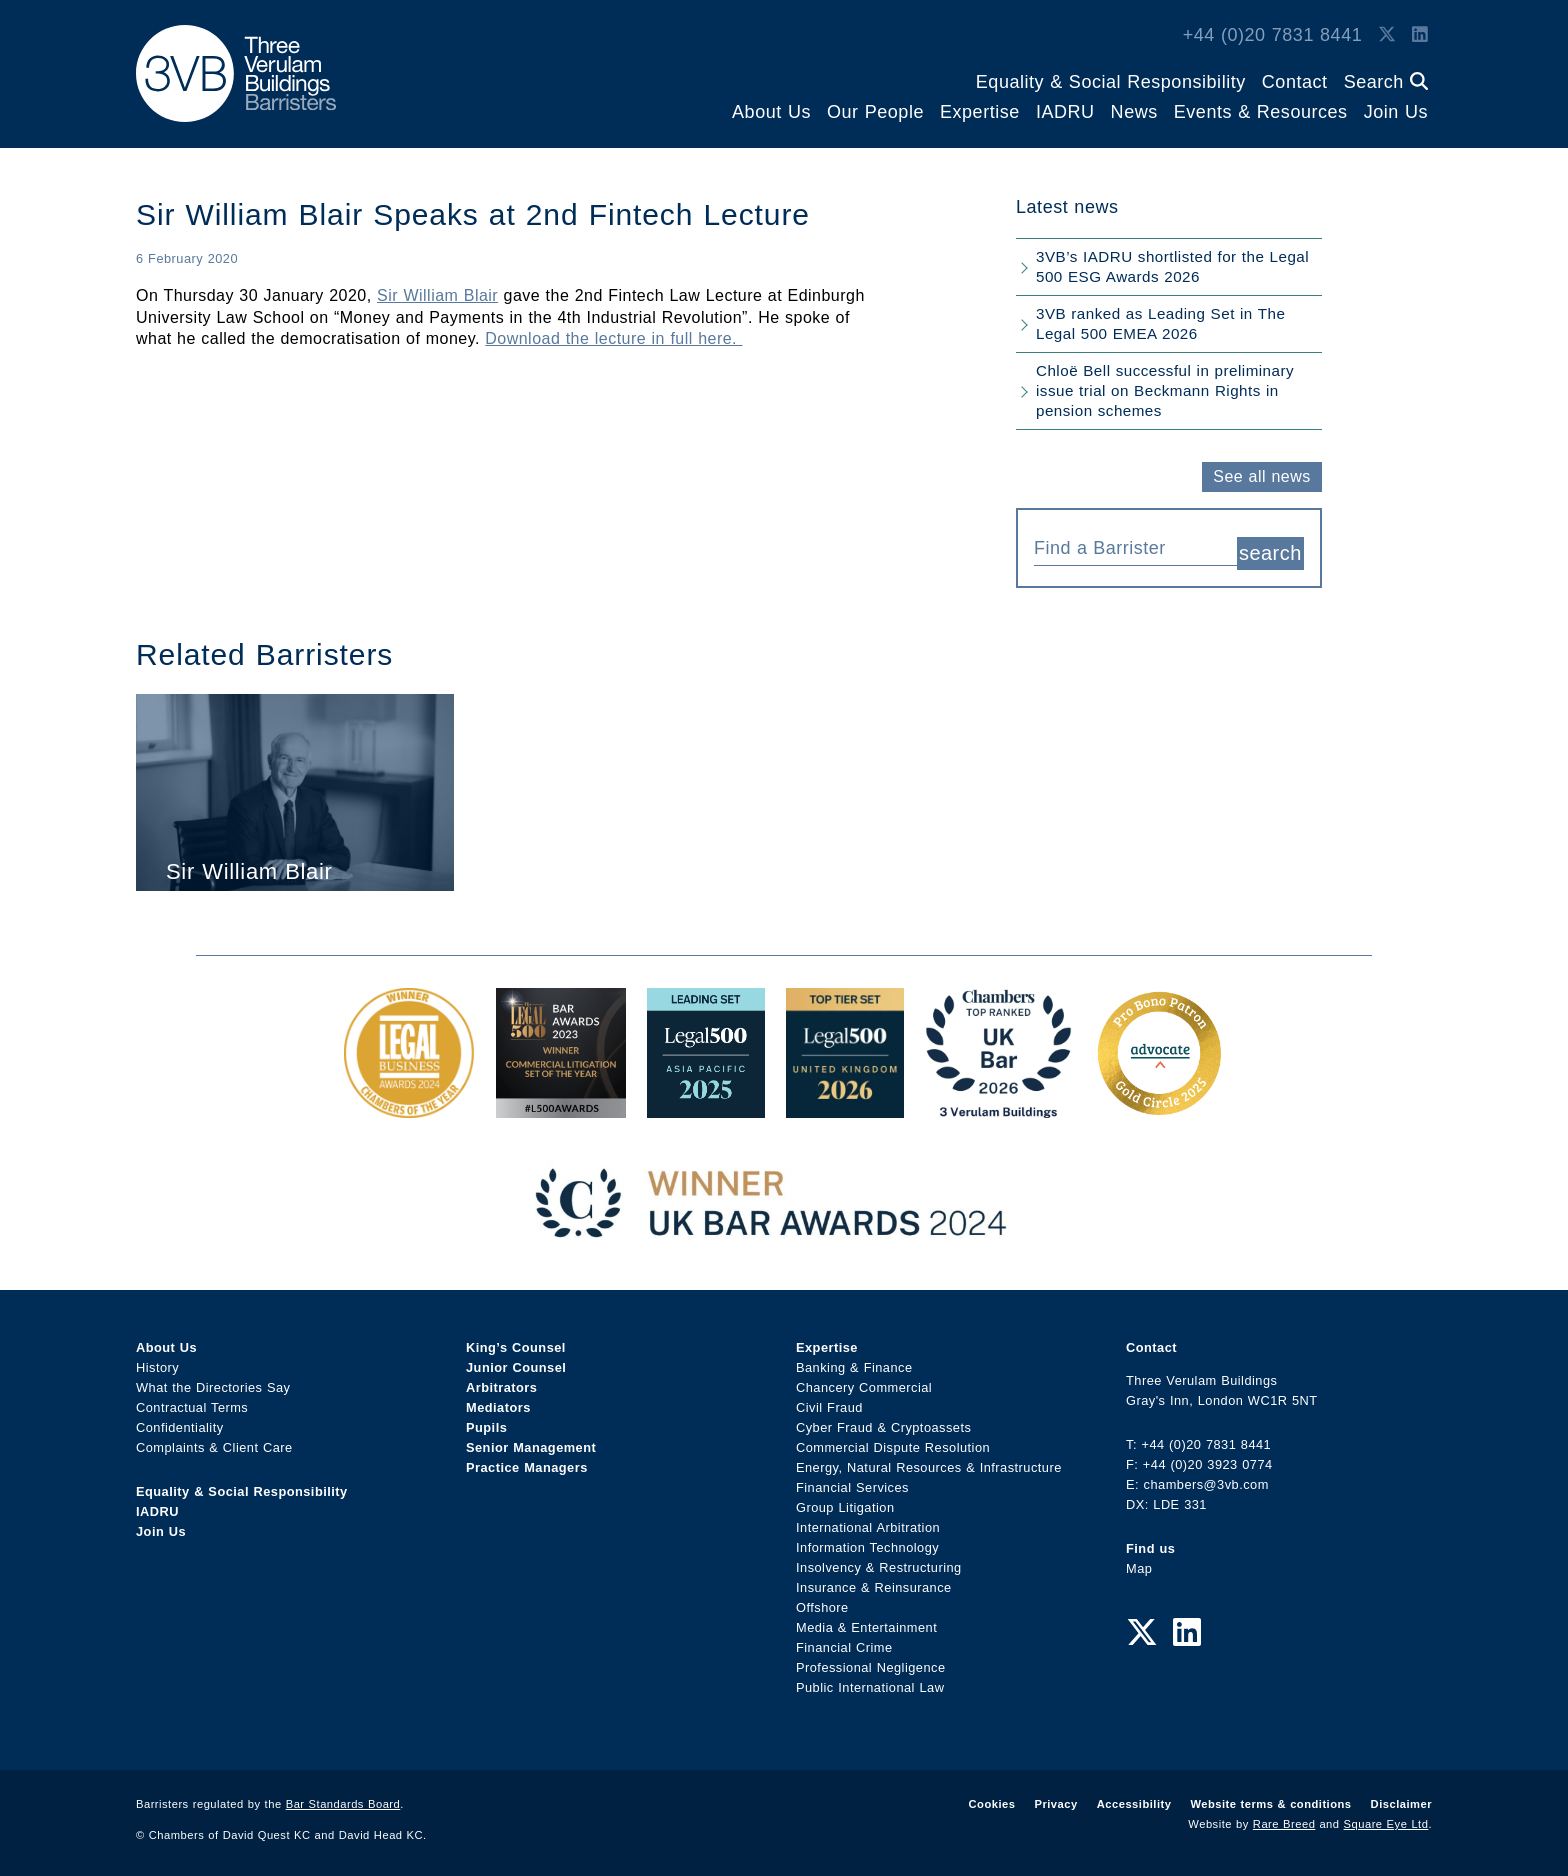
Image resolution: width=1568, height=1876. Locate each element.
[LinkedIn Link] (1420, 35)
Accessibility (1134, 1800)
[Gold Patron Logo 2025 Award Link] (1159, 1103)
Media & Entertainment (866, 1623)
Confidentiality (180, 1423)
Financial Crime (844, 1643)
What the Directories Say (213, 1383)
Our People (875, 112)
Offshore (822, 1603)
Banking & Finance (854, 1363)
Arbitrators (501, 1383)
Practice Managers (527, 1463)
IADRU (1065, 112)
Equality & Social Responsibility (1111, 82)
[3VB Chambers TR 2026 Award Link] (998, 1103)
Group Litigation (845, 1503)
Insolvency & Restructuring (879, 1563)
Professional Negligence (871, 1663)
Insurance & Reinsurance (874, 1583)
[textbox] (1128, 548)
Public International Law (870, 1683)
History (157, 1363)
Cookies (992, 1800)
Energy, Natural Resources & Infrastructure (929, 1463)
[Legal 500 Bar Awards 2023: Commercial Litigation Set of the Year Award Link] (561, 1103)
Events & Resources (1261, 112)
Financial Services (852, 1483)
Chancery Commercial (864, 1383)
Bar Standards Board (343, 1800)
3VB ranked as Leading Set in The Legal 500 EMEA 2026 (1160, 323)
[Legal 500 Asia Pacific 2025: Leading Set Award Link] (706, 1103)
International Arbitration (868, 1523)
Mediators (498, 1403)
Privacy (1055, 1800)
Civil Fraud (829, 1403)
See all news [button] (1261, 476)
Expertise (980, 112)
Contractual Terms (192, 1403)
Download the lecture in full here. (613, 338)
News (1134, 112)
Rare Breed (1284, 1820)
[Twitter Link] (1387, 35)
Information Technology (867, 1543)
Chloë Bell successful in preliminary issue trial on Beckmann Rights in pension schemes (1165, 390)
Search (1386, 82)
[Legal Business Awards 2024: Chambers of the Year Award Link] (409, 1103)
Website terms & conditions (1270, 1800)
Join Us (1396, 112)
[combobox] (1135, 546)
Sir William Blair (437, 295)
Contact (1295, 82)
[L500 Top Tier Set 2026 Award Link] (845, 1103)
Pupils (486, 1423)
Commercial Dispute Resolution (893, 1443)
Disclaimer (1401, 1800)
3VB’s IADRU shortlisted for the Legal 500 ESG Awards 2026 (1172, 266)
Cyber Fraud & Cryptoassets (883, 1423)
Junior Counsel (516, 1363)
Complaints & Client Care (214, 1443)
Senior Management (531, 1443)
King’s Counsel (516, 1343)
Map (1139, 1563)
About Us (771, 112)
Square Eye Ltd (1386, 1820)
